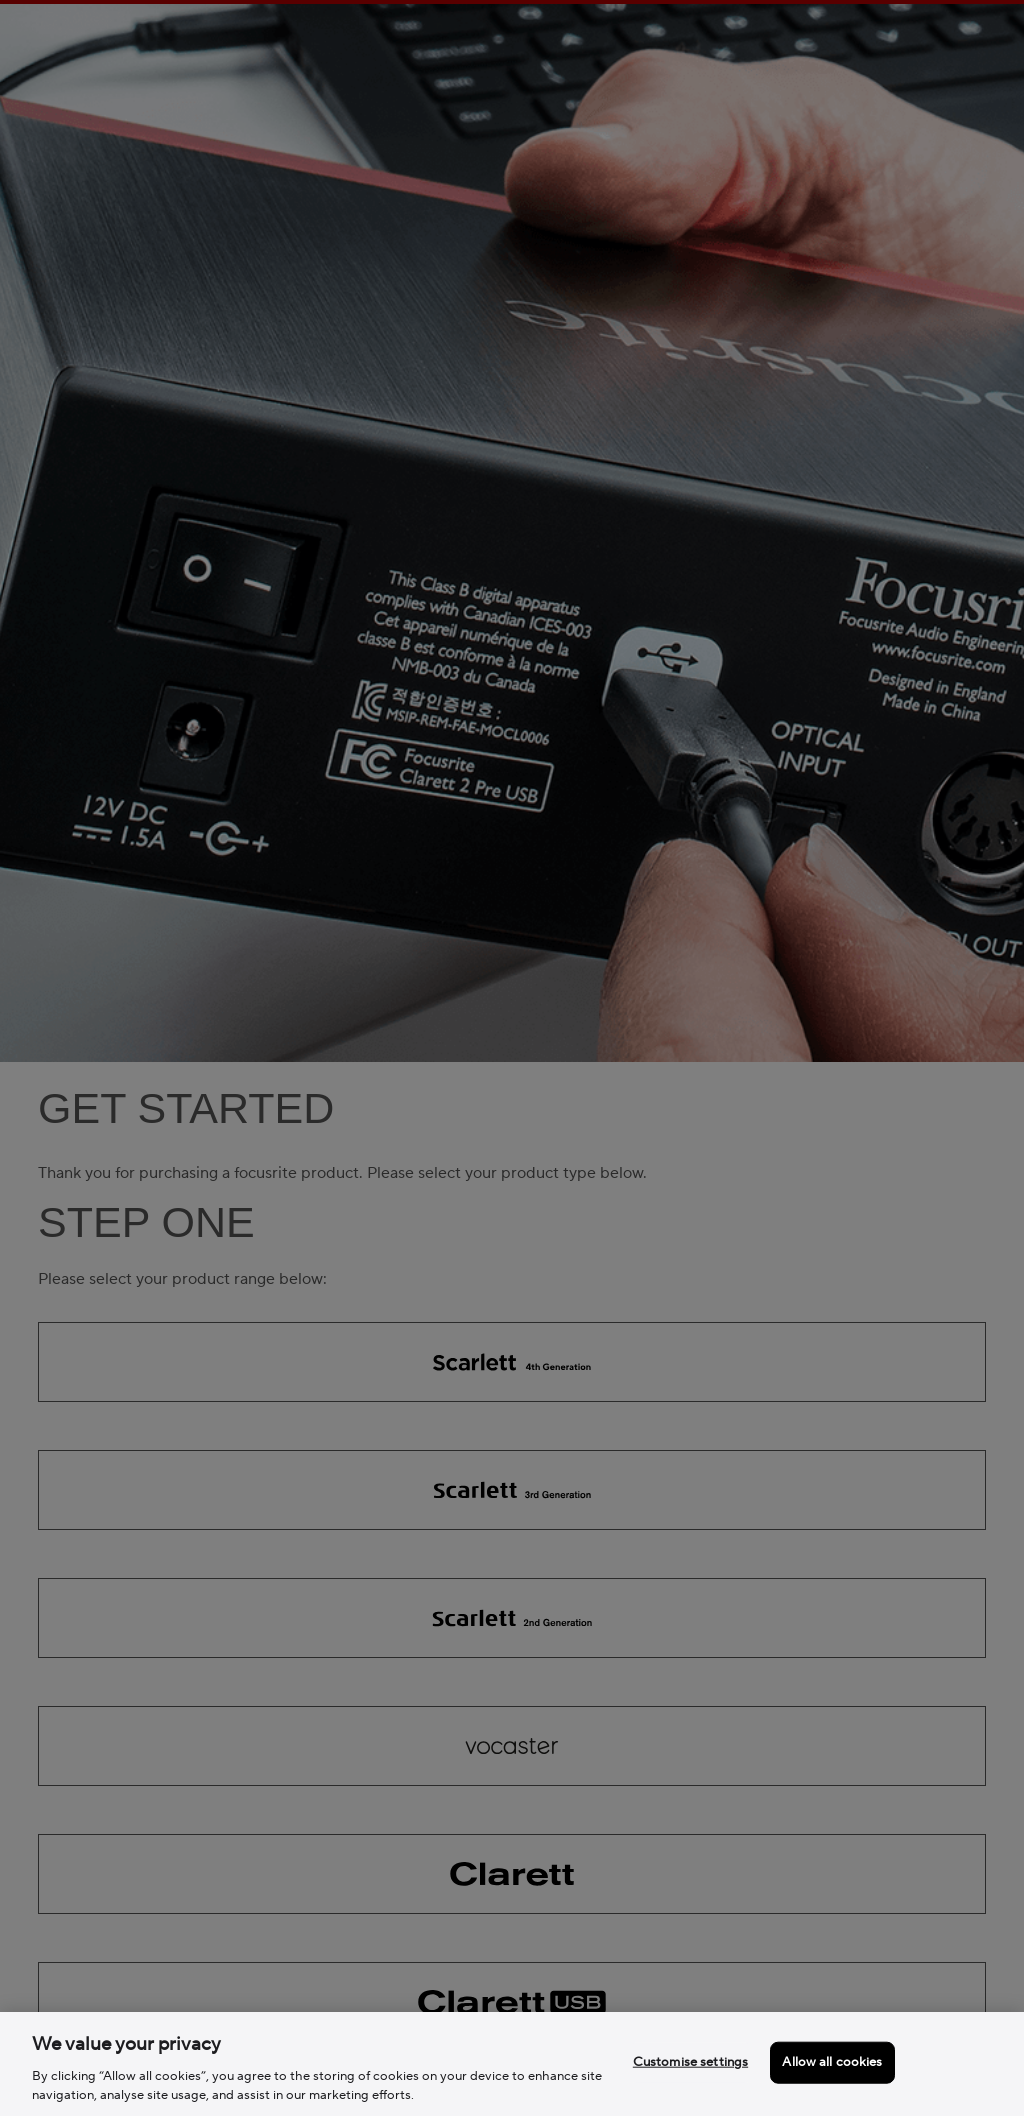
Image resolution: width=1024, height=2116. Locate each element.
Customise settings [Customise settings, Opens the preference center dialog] (690, 2062)
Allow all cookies (832, 2062)
